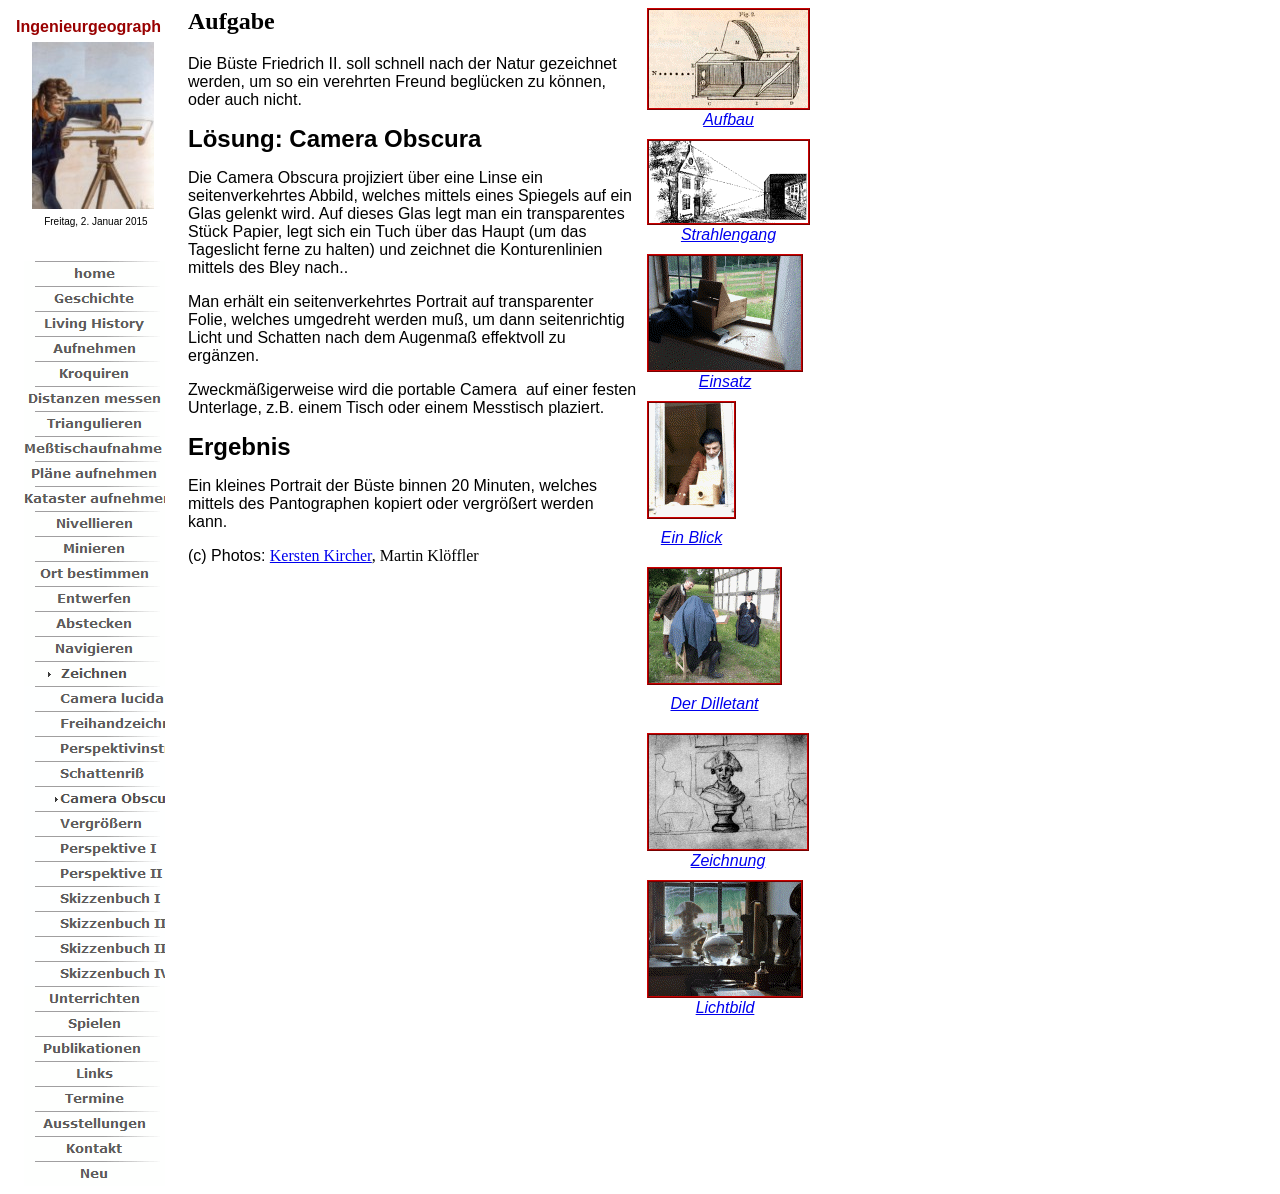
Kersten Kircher (321, 555)
